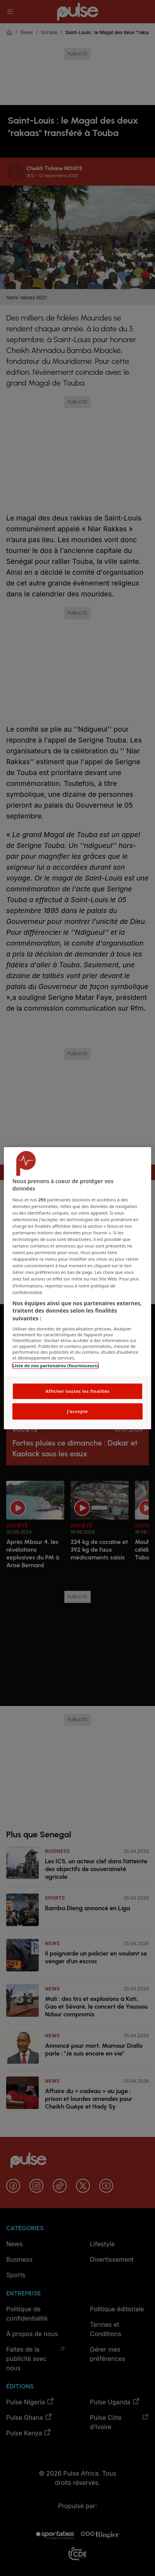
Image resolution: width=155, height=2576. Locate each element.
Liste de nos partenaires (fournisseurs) (55, 1365)
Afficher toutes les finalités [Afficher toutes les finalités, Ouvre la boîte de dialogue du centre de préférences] (77, 1391)
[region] (77, 1288)
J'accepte (77, 1411)
